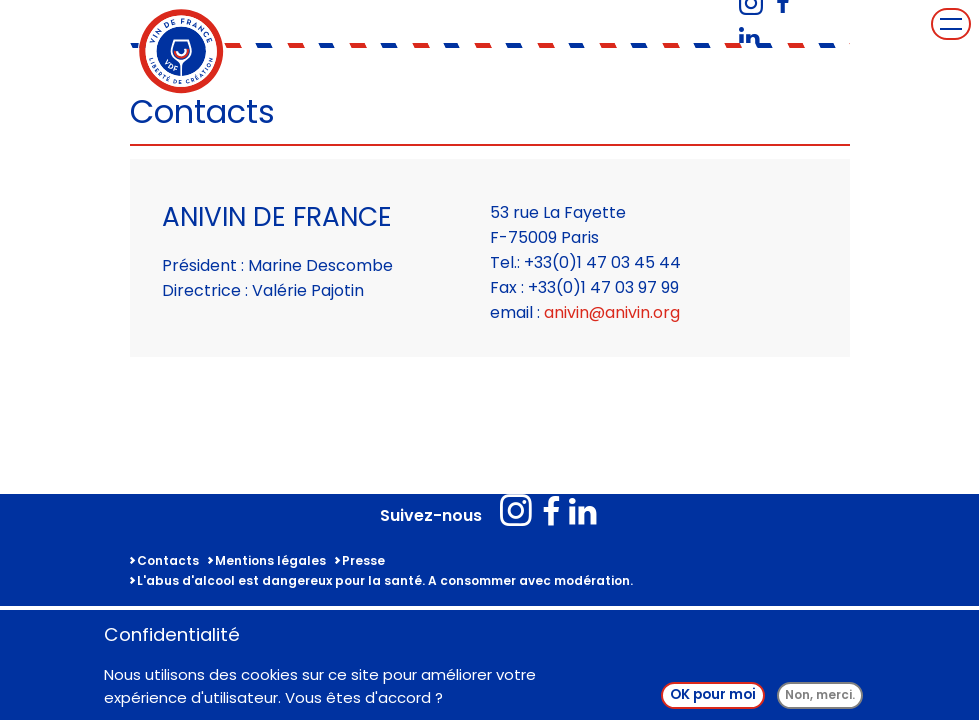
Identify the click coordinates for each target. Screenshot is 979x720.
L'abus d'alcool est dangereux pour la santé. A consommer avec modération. (385, 580)
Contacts (168, 560)
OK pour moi (713, 697)
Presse (363, 560)
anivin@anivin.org (612, 312)
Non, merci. (820, 697)
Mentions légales (270, 560)
